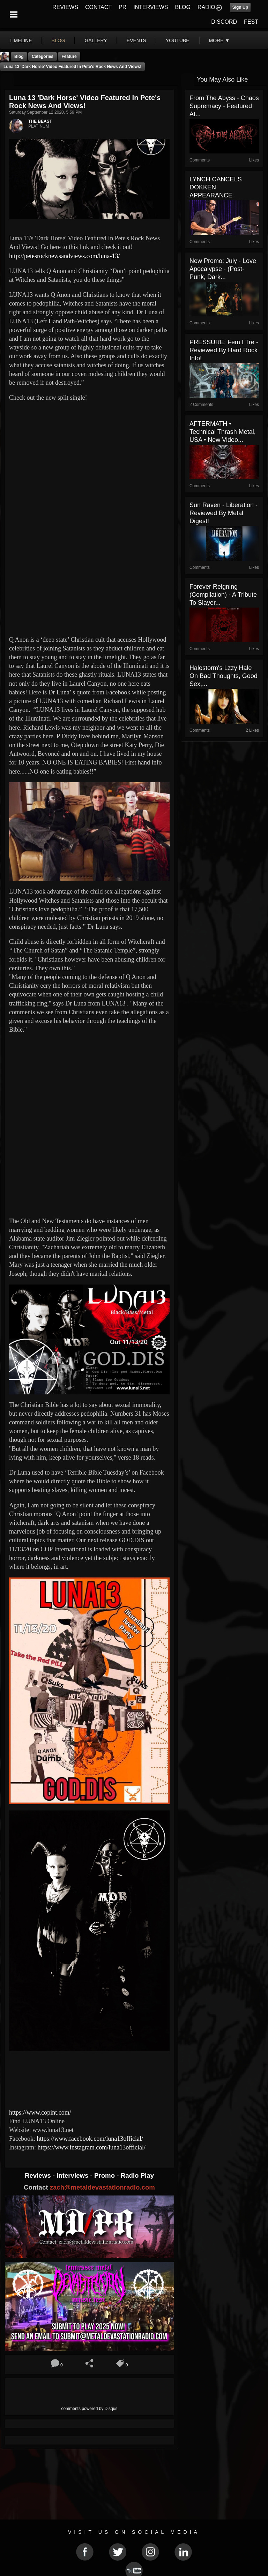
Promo (105, 2175)
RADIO (206, 7)
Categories (42, 56)
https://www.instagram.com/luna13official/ (91, 2147)
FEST (251, 22)
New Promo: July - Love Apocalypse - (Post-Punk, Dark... (222, 268)
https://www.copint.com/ (40, 2112)
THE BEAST (40, 121)
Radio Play (137, 2175)
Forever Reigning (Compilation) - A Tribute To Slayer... (223, 594)
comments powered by (89, 2408)
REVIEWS (65, 7)
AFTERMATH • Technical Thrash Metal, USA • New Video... (222, 431)
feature (68, 56)
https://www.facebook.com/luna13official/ (90, 2138)
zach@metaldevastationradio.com (102, 2187)
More (219, 40)
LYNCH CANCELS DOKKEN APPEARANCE (215, 187)
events (136, 40)
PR (122, 7)
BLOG (183, 7)
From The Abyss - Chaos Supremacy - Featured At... (224, 106)
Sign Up (240, 7)
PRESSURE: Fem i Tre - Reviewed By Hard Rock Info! (223, 350)
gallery (95, 40)
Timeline (20, 40)
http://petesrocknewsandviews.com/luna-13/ (64, 256)
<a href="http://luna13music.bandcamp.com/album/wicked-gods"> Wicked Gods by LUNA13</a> (89, 2078)
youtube (177, 40)
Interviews (73, 2175)
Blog (19, 56)
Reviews (39, 2175)
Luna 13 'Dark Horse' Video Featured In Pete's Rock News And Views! (72, 66)
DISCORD (224, 22)
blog (58, 40)
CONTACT (98, 7)
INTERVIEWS (150, 7)
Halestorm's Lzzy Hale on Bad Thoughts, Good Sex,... (223, 675)
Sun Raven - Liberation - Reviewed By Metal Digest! (223, 513)
